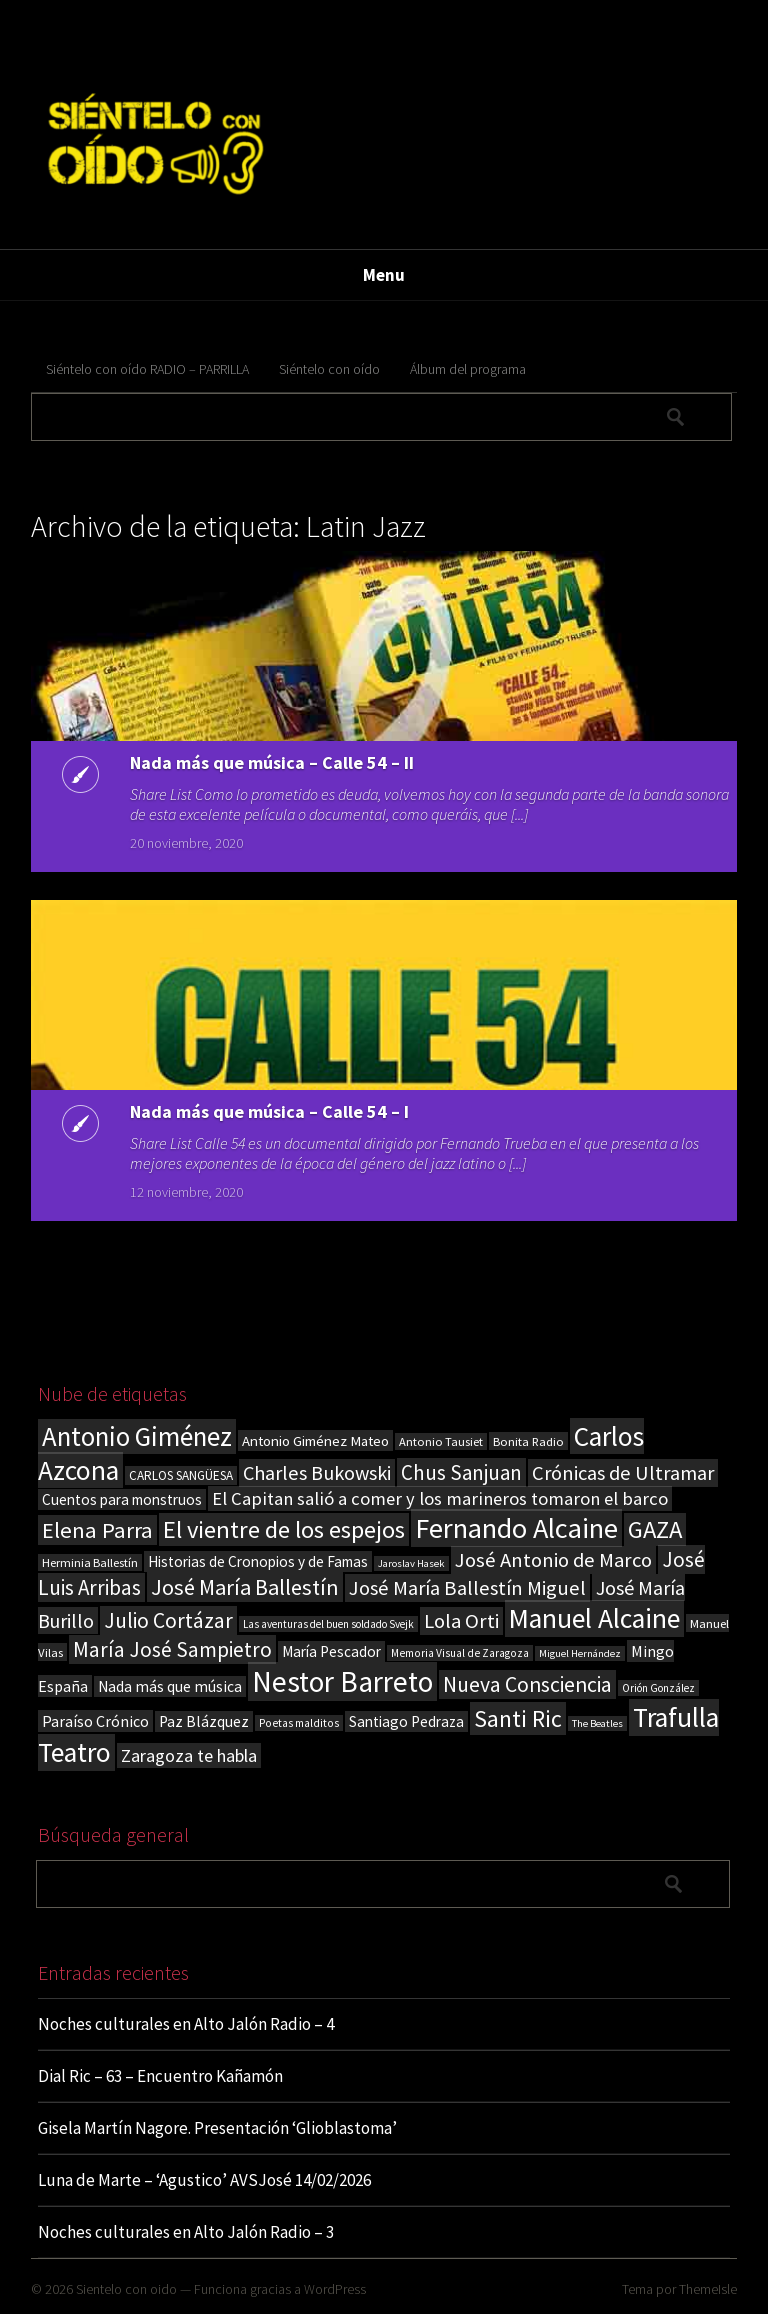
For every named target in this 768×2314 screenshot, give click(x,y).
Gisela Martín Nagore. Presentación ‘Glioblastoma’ (217, 2128)
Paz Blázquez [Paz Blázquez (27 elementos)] (204, 1721)
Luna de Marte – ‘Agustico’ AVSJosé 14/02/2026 (204, 2180)
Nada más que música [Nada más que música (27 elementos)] (170, 1686)
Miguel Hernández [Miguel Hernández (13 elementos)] (580, 1653)
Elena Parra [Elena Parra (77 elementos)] (97, 1530)
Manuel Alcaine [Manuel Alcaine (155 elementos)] (594, 1618)
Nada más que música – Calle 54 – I (269, 1111)
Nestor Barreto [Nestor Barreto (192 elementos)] (342, 1681)
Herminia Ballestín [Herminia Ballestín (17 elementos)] (90, 1562)
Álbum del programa (468, 369)
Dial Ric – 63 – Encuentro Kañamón (160, 2076)
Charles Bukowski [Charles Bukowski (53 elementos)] (317, 1473)
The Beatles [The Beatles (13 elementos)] (597, 1723)
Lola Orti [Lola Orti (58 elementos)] (461, 1621)
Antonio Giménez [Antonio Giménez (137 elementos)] (137, 1436)
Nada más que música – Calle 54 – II (272, 762)
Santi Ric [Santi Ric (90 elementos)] (518, 1718)
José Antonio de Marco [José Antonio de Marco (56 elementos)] (553, 1560)
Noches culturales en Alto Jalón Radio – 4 (186, 2024)
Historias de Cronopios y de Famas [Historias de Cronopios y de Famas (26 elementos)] (258, 1561)
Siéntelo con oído (329, 369)
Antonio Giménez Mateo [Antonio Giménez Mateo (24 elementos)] (315, 1440)
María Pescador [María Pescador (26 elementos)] (331, 1651)
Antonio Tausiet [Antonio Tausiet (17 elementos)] (441, 1441)
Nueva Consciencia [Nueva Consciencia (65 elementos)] (527, 1684)
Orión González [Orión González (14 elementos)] (658, 1688)
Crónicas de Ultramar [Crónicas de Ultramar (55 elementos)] (623, 1473)
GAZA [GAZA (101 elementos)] (655, 1529)
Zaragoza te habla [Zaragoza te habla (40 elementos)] (189, 1755)
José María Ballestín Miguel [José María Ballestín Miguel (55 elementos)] (467, 1588)
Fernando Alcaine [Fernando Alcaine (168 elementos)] (516, 1528)
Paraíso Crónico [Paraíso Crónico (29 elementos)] (95, 1721)
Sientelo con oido (126, 2289)
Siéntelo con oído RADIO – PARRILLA (147, 369)
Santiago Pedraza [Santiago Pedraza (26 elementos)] (406, 1721)
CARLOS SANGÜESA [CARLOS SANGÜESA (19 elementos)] (181, 1475)
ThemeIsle (708, 2289)
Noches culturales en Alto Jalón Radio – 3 (186, 2232)
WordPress (335, 2289)
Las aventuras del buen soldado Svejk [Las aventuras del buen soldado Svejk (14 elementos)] (328, 1624)
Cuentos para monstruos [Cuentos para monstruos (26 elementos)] (122, 1499)
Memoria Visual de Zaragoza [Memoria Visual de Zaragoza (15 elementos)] (460, 1653)
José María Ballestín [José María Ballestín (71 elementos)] (245, 1587)
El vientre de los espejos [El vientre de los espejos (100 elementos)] (284, 1529)
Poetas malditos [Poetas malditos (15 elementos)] (299, 1723)
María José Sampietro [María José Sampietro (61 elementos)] (172, 1649)
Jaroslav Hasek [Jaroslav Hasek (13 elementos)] (411, 1563)
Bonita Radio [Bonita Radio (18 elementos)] (528, 1441)
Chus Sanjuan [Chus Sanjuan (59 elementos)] (461, 1472)
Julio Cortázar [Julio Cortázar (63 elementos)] (168, 1620)
